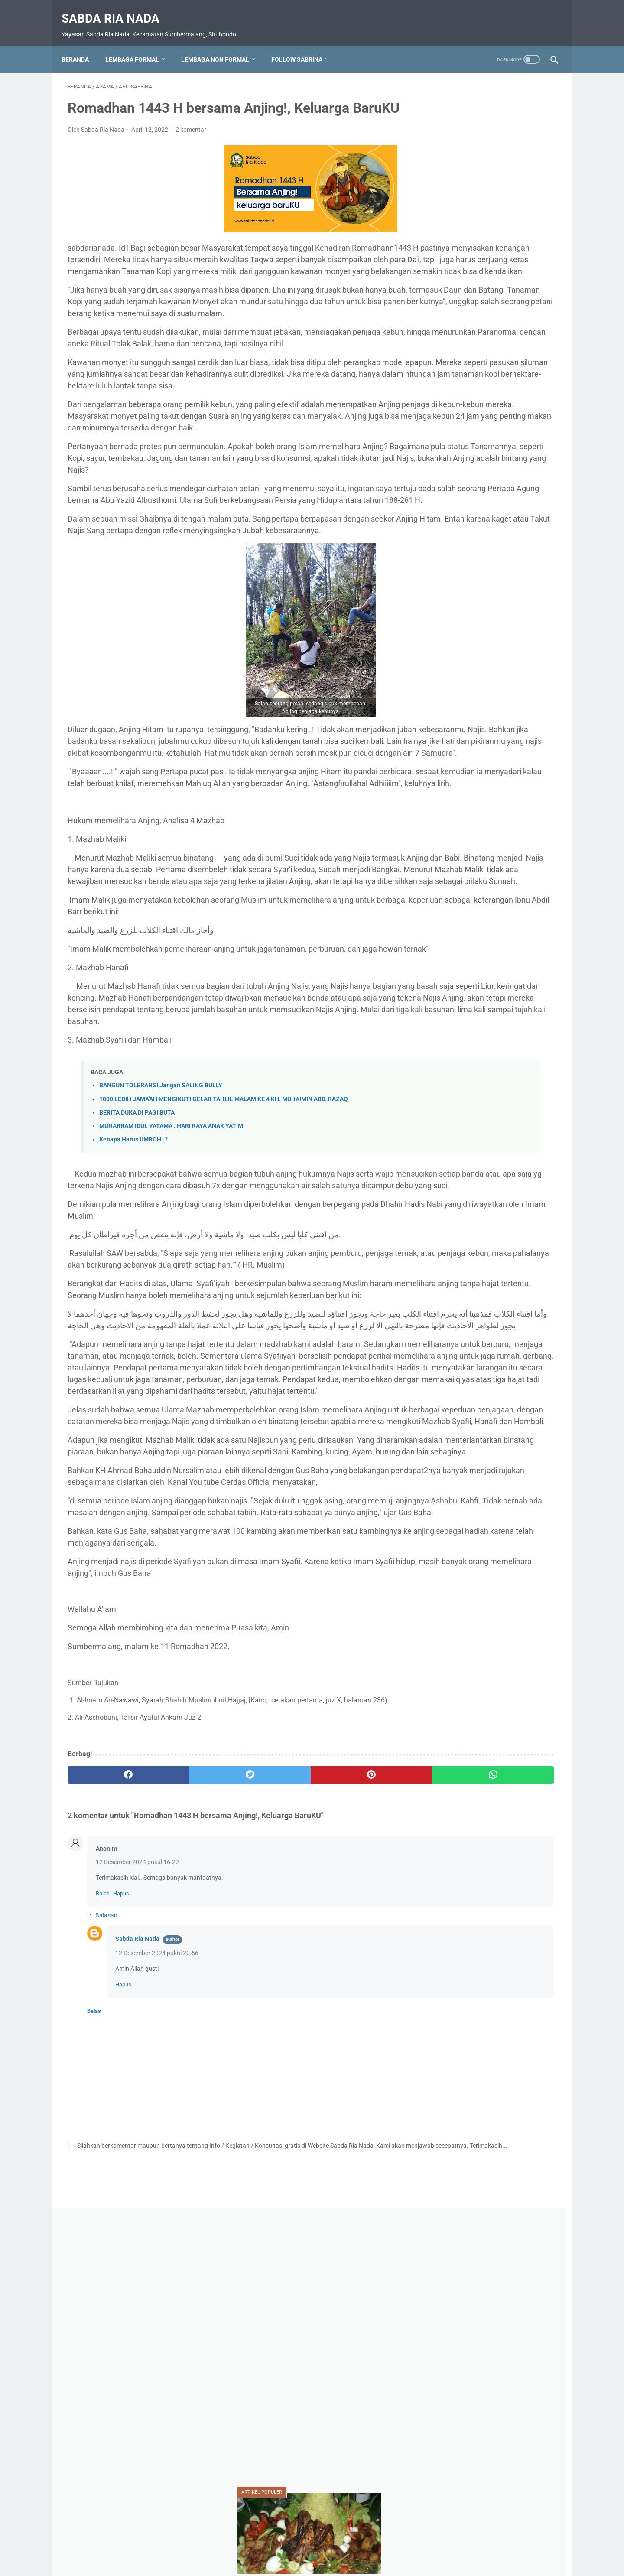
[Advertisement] (491, 204)
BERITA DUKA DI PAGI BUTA (137, 1312)
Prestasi (492, 956)
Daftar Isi (271, 2544)
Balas (103, 2222)
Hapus (121, 2222)
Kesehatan (450, 892)
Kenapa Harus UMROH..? (133, 1339)
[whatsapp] (354, 2103)
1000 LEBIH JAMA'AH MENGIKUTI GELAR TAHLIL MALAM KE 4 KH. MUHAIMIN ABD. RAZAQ (223, 1298)
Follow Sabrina (302, 45)
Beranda (81, 45)
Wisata (481, 1029)
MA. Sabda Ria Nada (515, 892)
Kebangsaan (453, 876)
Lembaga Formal (138, 45)
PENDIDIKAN (512, 940)
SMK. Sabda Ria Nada (467, 988)
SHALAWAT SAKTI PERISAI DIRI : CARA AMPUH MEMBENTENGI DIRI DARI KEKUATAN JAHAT (488, 484)
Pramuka (448, 956)
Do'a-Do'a (450, 860)
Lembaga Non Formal (221, 45)
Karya (494, 860)
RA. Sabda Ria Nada (463, 972)
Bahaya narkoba (458, 844)
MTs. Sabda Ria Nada (466, 924)
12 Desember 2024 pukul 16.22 (137, 2190)
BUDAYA (516, 844)
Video (443, 1029)
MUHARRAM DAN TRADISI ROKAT (486, 432)
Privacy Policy (310, 2544)
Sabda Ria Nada (117, 9)
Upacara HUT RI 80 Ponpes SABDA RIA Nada (491, 1009)
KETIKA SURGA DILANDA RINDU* (485, 702)
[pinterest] (272, 2103)
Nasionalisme (454, 940)
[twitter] (190, 2103)
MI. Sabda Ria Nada (464, 908)
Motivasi (526, 908)
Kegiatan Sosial (513, 876)
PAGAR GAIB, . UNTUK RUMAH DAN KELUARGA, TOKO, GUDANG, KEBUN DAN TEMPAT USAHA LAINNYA (490, 546)
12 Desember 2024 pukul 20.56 (156, 2281)
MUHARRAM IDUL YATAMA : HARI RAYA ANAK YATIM (171, 1325)
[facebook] (109, 2103)
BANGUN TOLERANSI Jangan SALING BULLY (160, 1285)
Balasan (106, 2243)
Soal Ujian (532, 988)
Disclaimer (352, 2544)
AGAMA (450, 828)
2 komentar (191, 141)
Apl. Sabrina (503, 828)
